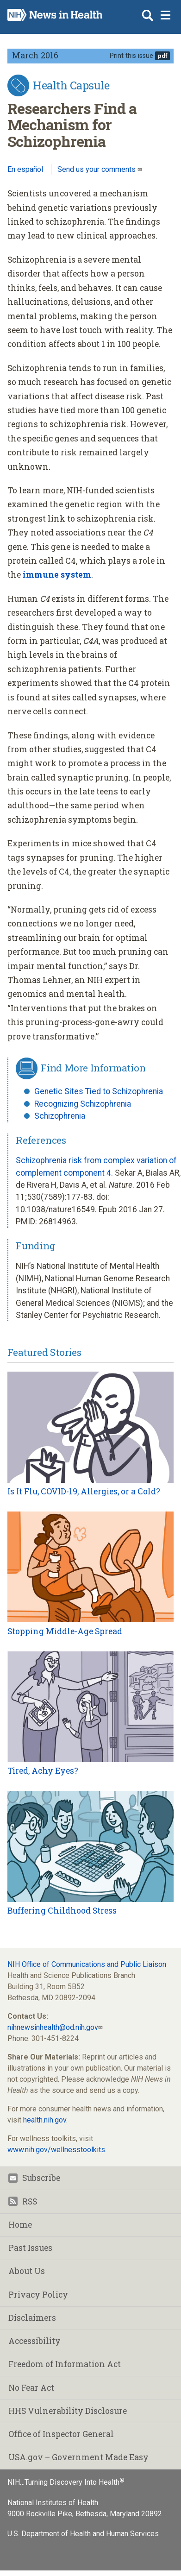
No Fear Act (31, 2387)
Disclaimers (32, 2317)
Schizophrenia (59, 1116)
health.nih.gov (44, 2120)
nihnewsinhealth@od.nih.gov (52, 2027)
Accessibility (34, 2341)
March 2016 (35, 55)
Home (20, 2224)
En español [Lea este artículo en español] (25, 169)
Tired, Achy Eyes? (42, 1770)
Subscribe (34, 2178)
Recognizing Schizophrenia (82, 1103)
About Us (26, 2271)
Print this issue (131, 56)
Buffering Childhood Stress (62, 1910)
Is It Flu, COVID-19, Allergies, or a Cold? (83, 1491)
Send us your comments (97, 169)
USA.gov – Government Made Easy (78, 2457)
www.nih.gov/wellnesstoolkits (56, 2149)
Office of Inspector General (61, 2434)
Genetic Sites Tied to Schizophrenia (98, 1091)
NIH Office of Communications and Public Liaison (86, 1964)
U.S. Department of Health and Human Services (83, 2533)
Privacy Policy (38, 2294)
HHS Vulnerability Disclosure (67, 2411)
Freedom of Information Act (64, 2364)
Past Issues (30, 2247)
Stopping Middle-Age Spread (64, 1631)
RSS (22, 2201)
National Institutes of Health (52, 2502)
